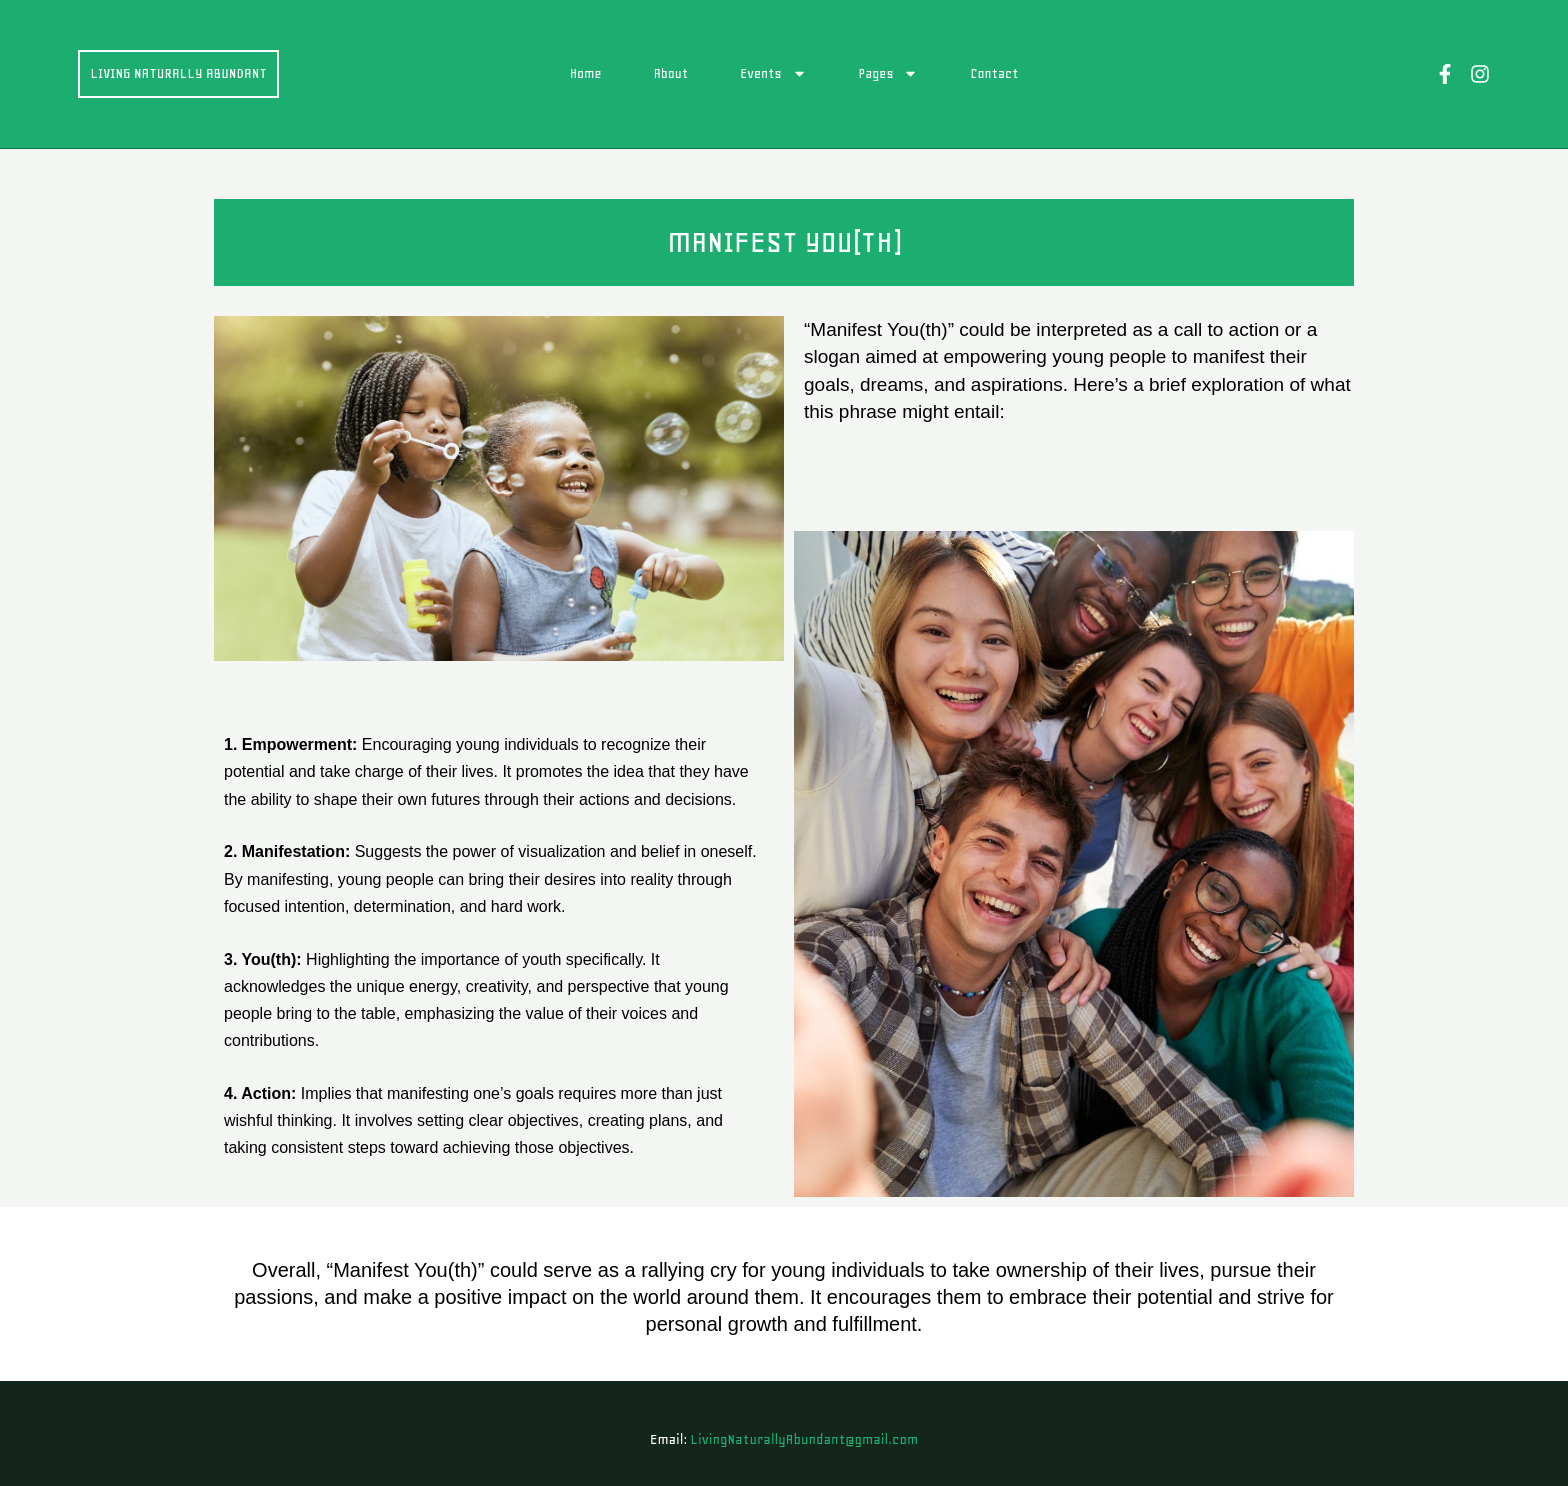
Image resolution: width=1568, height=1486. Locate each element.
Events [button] (777, 74)
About (675, 73)
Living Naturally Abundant (182, 73)
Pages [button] (893, 74)
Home (590, 73)
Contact (999, 73)
